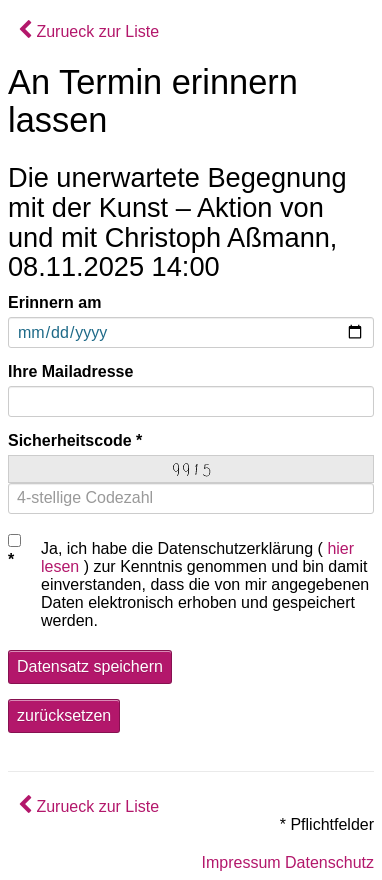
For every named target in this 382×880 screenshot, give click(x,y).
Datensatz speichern (90, 666)
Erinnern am (54, 302)
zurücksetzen (64, 715)
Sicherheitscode (70, 440)
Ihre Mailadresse (70, 371)
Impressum (240, 862)
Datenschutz (329, 862)
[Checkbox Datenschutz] (14, 540)
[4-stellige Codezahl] (191, 498)
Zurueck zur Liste (88, 31)
